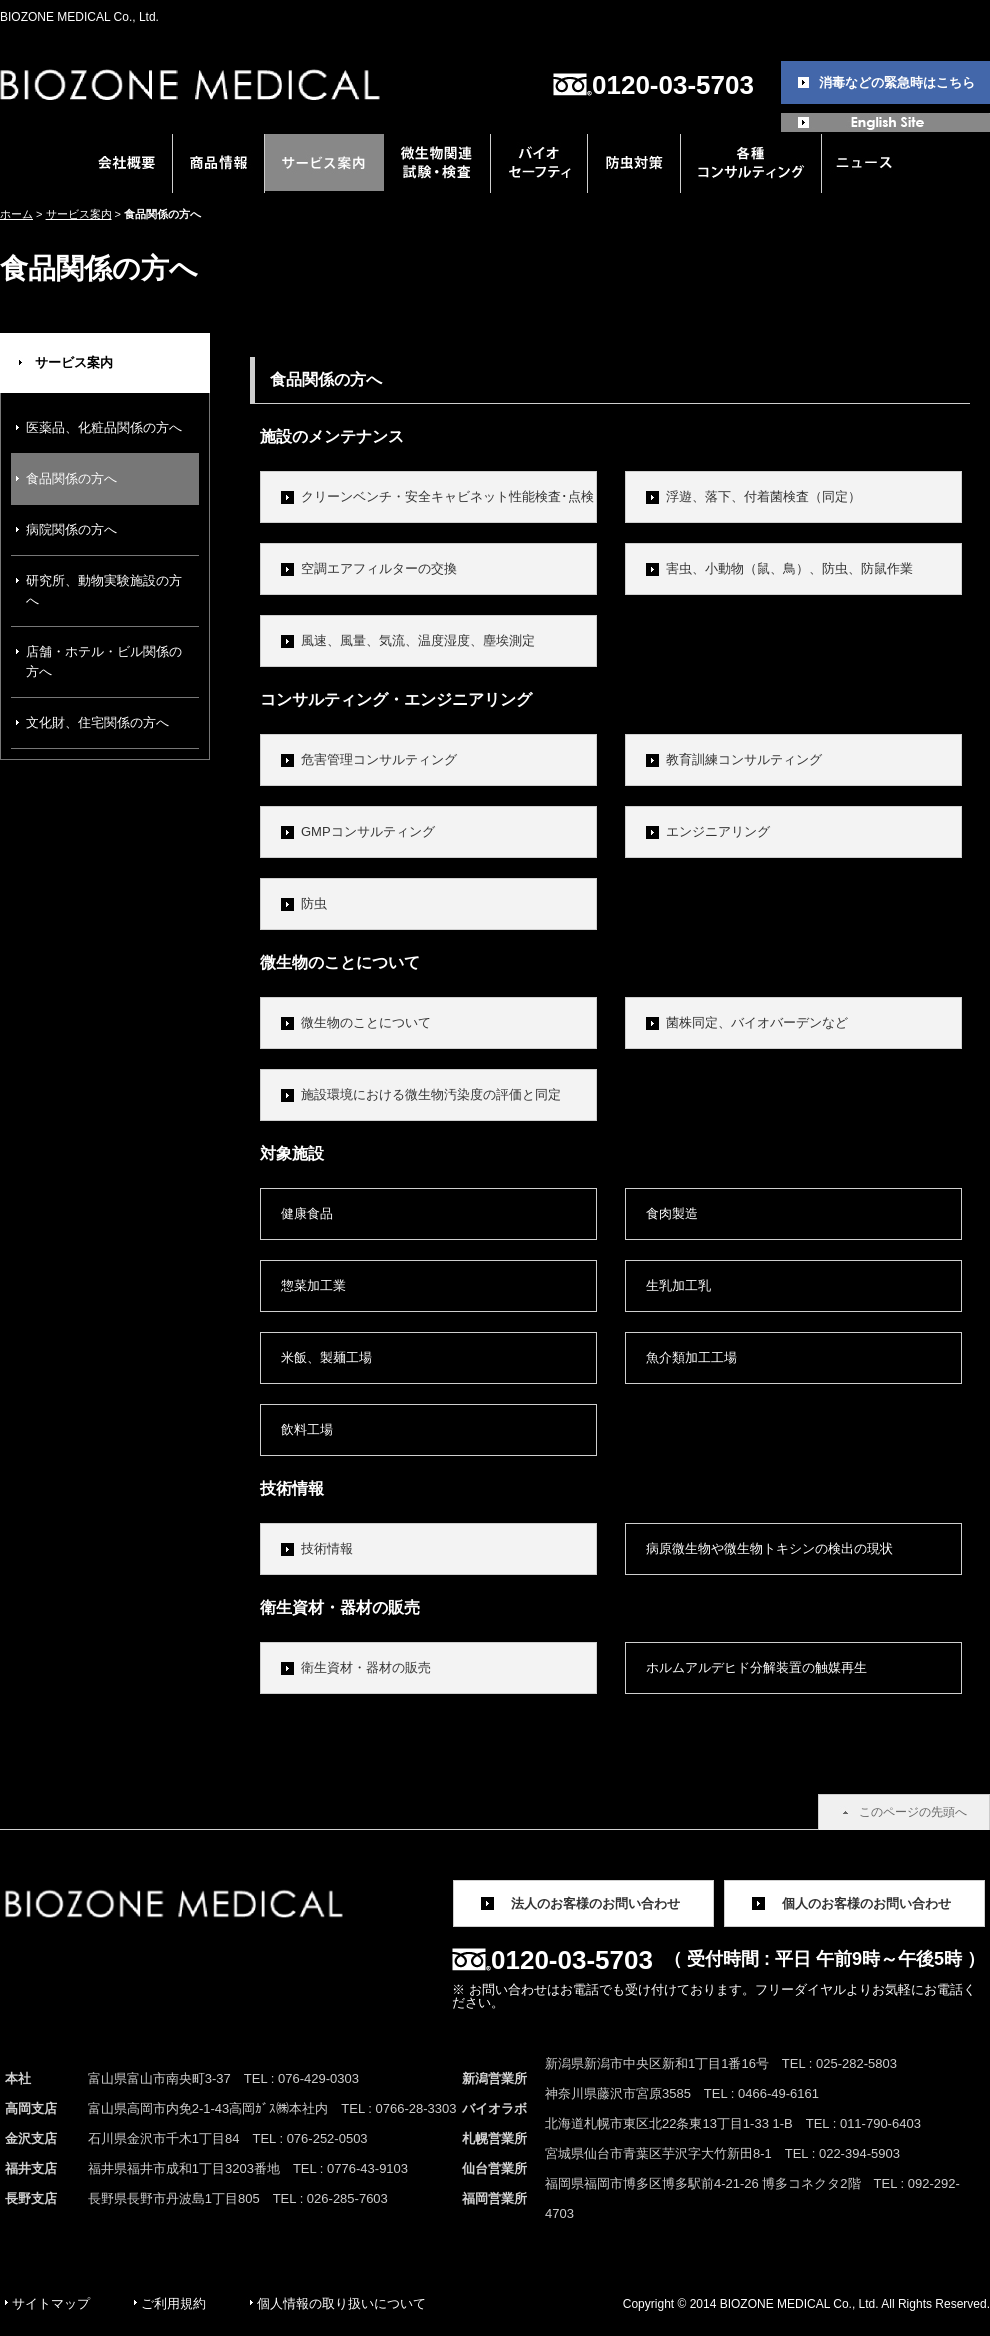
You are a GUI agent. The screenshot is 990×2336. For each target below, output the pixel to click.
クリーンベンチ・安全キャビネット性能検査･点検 (447, 496)
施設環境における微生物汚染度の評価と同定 (431, 1094)
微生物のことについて (366, 1022)
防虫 (314, 903)
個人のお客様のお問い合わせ (866, 1903)
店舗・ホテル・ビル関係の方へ (104, 661)
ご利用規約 (173, 2303)
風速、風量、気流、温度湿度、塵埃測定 (418, 640)
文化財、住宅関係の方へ (97, 722)
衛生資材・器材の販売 (366, 1667)
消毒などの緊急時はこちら (897, 82)
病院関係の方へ (71, 529)
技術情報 (327, 1548)
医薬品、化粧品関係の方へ (104, 427)
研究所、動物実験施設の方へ (104, 590)
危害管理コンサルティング (379, 759)
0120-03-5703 (673, 85)
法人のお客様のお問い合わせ (595, 1903)
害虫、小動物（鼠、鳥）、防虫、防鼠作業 (789, 568)
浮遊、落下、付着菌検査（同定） (763, 496)
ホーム (16, 214)
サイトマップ (51, 2303)
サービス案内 (79, 214)
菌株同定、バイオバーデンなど (757, 1022)
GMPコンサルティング (368, 831)
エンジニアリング (718, 831)
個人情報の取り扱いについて (341, 2303)
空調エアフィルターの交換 (379, 568)
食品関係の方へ (71, 478)
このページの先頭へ (913, 1812)
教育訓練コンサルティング (744, 759)
